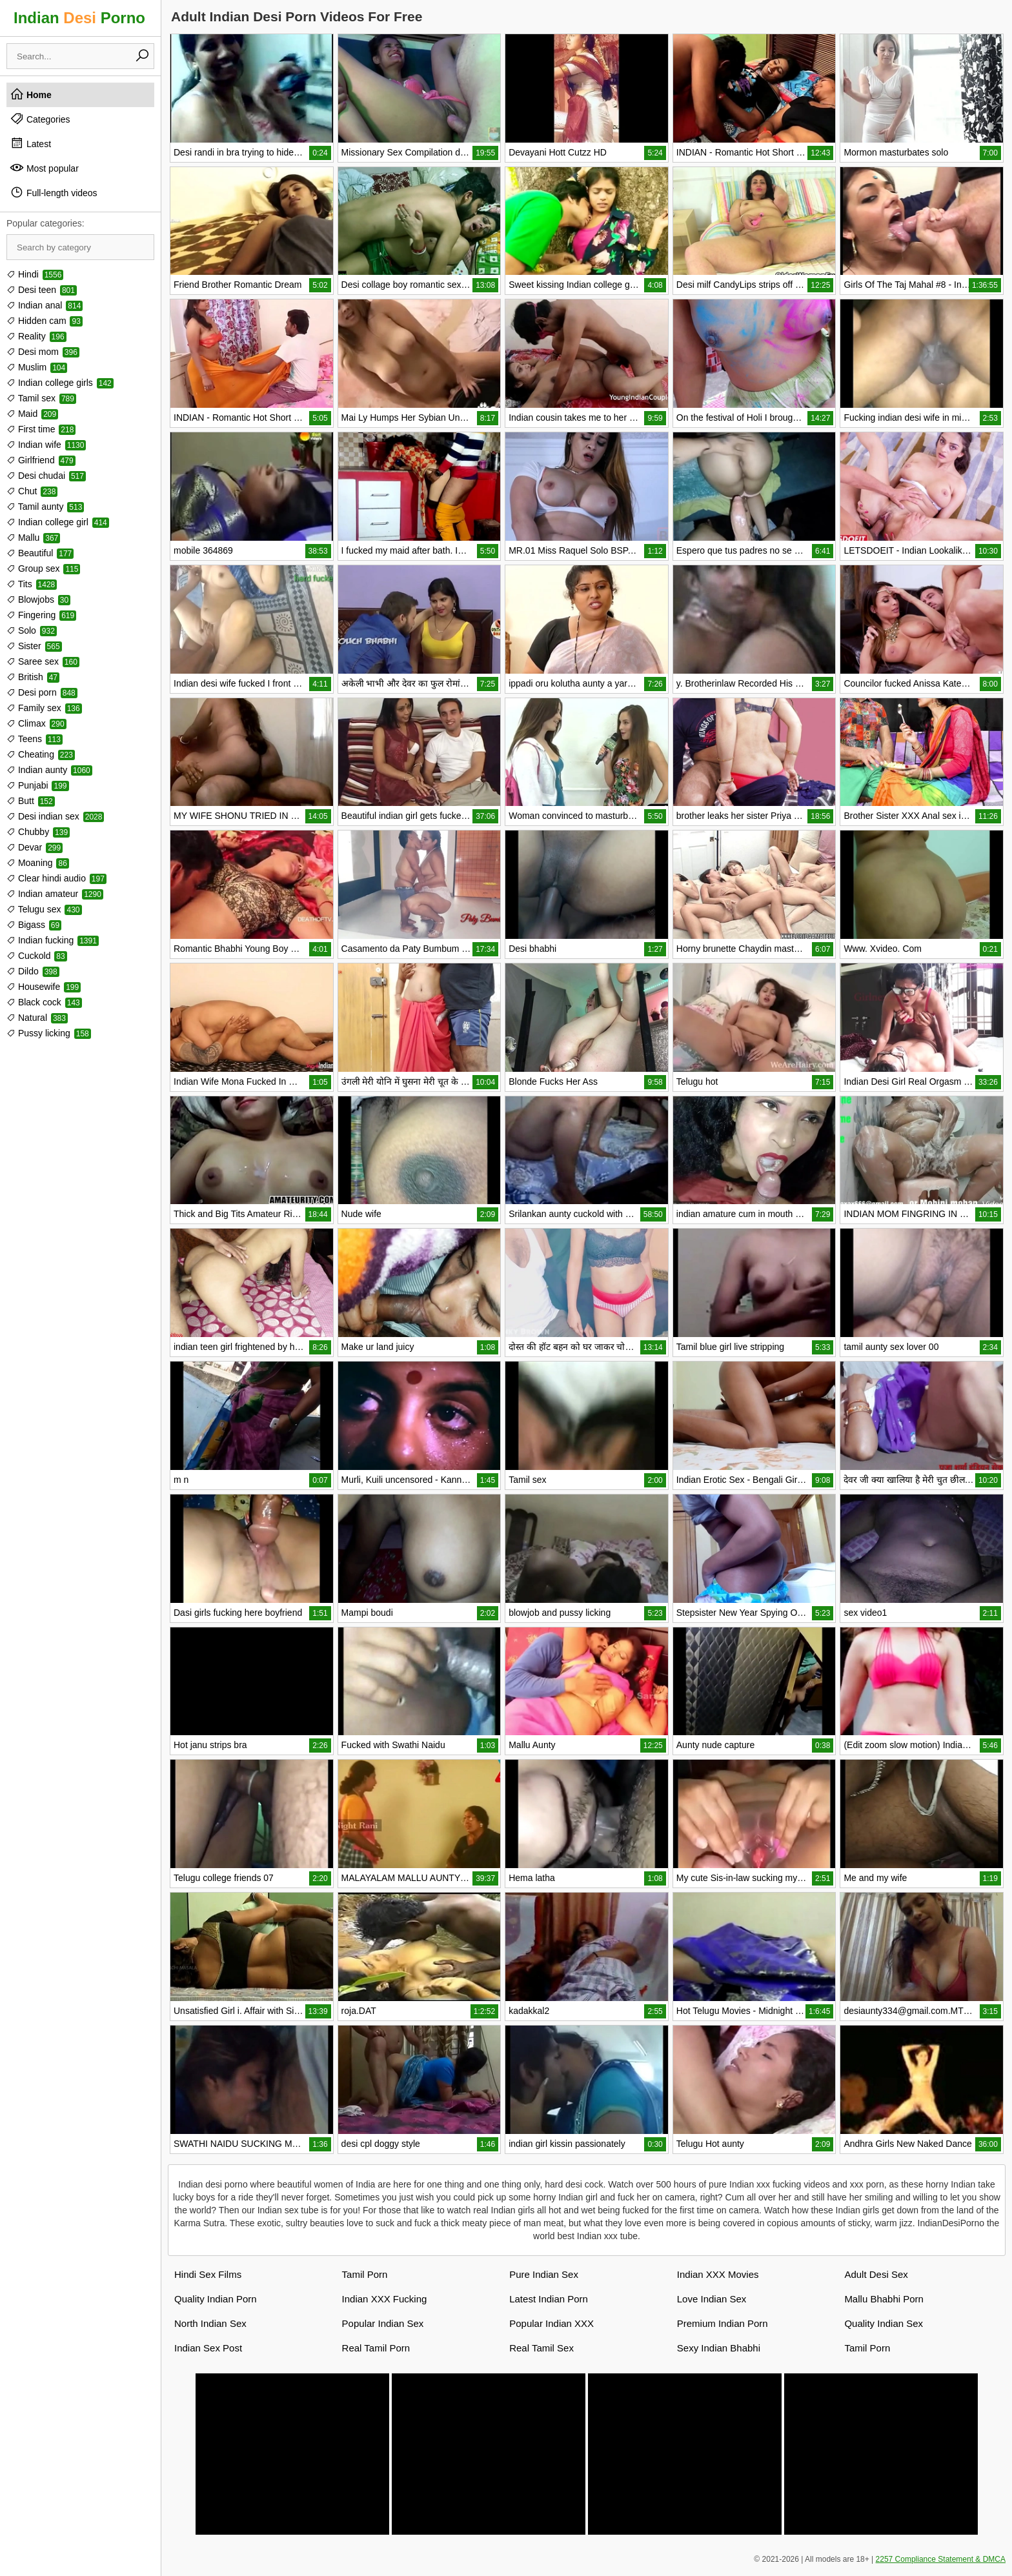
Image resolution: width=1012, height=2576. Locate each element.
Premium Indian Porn (722, 2323)
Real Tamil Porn (376, 2347)
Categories (40, 119)
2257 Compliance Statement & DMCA (941, 2559)
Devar (34, 847)
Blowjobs (38, 599)
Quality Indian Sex (883, 2323)
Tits (31, 584)
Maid (32, 413)
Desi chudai (46, 475)
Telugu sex (44, 909)
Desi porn (41, 692)
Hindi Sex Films (207, 2274)
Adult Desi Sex (875, 2274)
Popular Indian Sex (383, 2323)
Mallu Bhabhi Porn (884, 2298)
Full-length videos (53, 192)
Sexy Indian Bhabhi (718, 2347)
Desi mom (42, 352)
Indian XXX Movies (718, 2274)
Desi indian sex (55, 816)
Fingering (41, 615)
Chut (31, 491)
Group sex (43, 568)
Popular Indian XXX (551, 2323)
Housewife (43, 986)
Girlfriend (41, 460)
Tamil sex (41, 398)
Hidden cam (44, 321)
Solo (31, 630)
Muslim (36, 367)
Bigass (33, 925)
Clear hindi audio (56, 878)
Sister (34, 646)
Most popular (44, 168)
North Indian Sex (210, 2323)
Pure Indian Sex (543, 2274)
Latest (30, 143)
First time (41, 429)
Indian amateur (54, 894)
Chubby (38, 832)
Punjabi (37, 785)
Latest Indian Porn (548, 2298)
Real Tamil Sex (541, 2347)
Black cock (44, 1002)
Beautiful (40, 553)
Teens (34, 739)
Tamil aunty (45, 506)
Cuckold (36, 956)
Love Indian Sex (712, 2298)
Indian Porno (79, 17)
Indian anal (44, 305)
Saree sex (42, 661)
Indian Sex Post (208, 2347)
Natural (37, 1017)
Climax (36, 723)
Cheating (40, 754)
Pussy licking (48, 1033)
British (32, 677)
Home (31, 94)
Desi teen (41, 290)
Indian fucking (52, 940)
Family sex (44, 708)
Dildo (32, 971)
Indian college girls (60, 382)
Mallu (33, 537)
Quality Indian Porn (215, 2298)
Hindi (34, 274)
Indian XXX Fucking (384, 2298)
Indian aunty (49, 770)
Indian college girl (57, 522)
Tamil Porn (365, 2274)
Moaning (37, 863)
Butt (30, 801)
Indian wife (46, 444)
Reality (36, 336)
